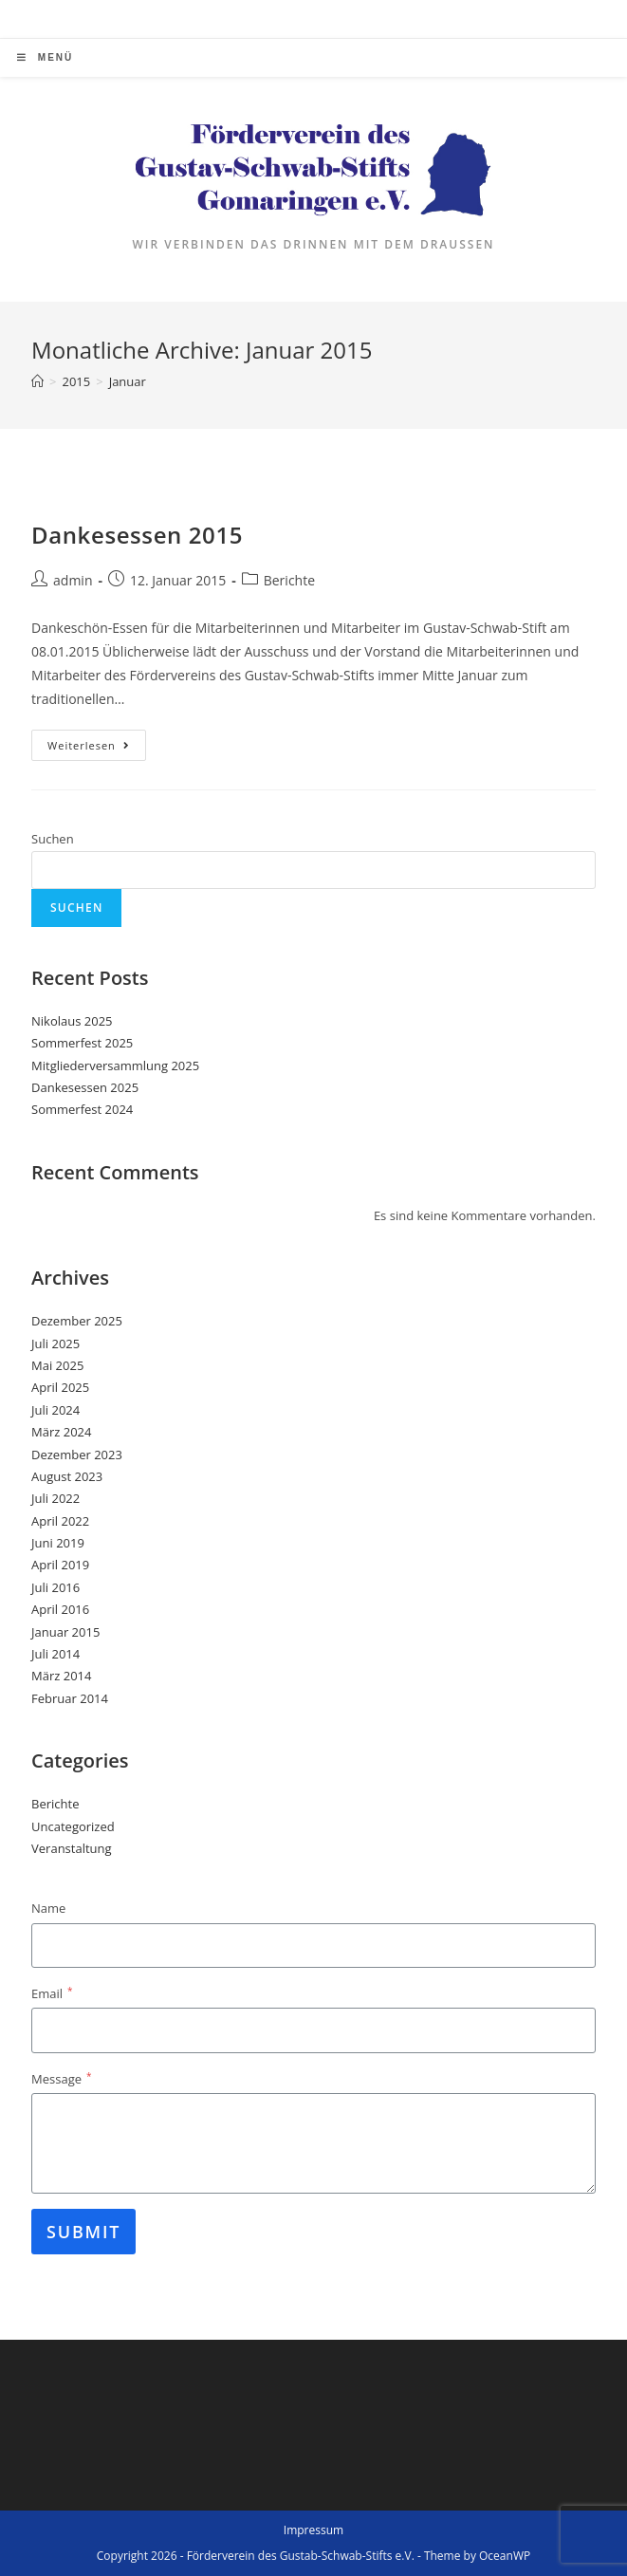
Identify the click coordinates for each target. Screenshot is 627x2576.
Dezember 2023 (76, 1454)
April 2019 (60, 1564)
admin (72, 580)
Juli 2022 (55, 1498)
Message (61, 2078)
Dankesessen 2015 (137, 534)
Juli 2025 (55, 1343)
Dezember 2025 (76, 1320)
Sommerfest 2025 (82, 1042)
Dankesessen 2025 (84, 1087)
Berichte (289, 580)
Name (48, 1908)
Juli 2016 (55, 1587)
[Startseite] (37, 381)
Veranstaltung (71, 1848)
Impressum (313, 2530)
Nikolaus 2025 (72, 1020)
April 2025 (60, 1387)
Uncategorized (73, 1826)
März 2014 (61, 1675)
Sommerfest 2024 (82, 1109)
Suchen (52, 838)
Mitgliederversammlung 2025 (115, 1065)
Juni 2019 (57, 1542)
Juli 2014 (55, 1653)
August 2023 (66, 1476)
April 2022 (60, 1520)
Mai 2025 (57, 1365)
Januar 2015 (65, 1631)
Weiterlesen (96, 748)
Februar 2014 (69, 1698)
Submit (83, 2231)
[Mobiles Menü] (45, 58)
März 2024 (61, 1431)
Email (52, 1993)
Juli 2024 (55, 1409)
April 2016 (60, 1609)
